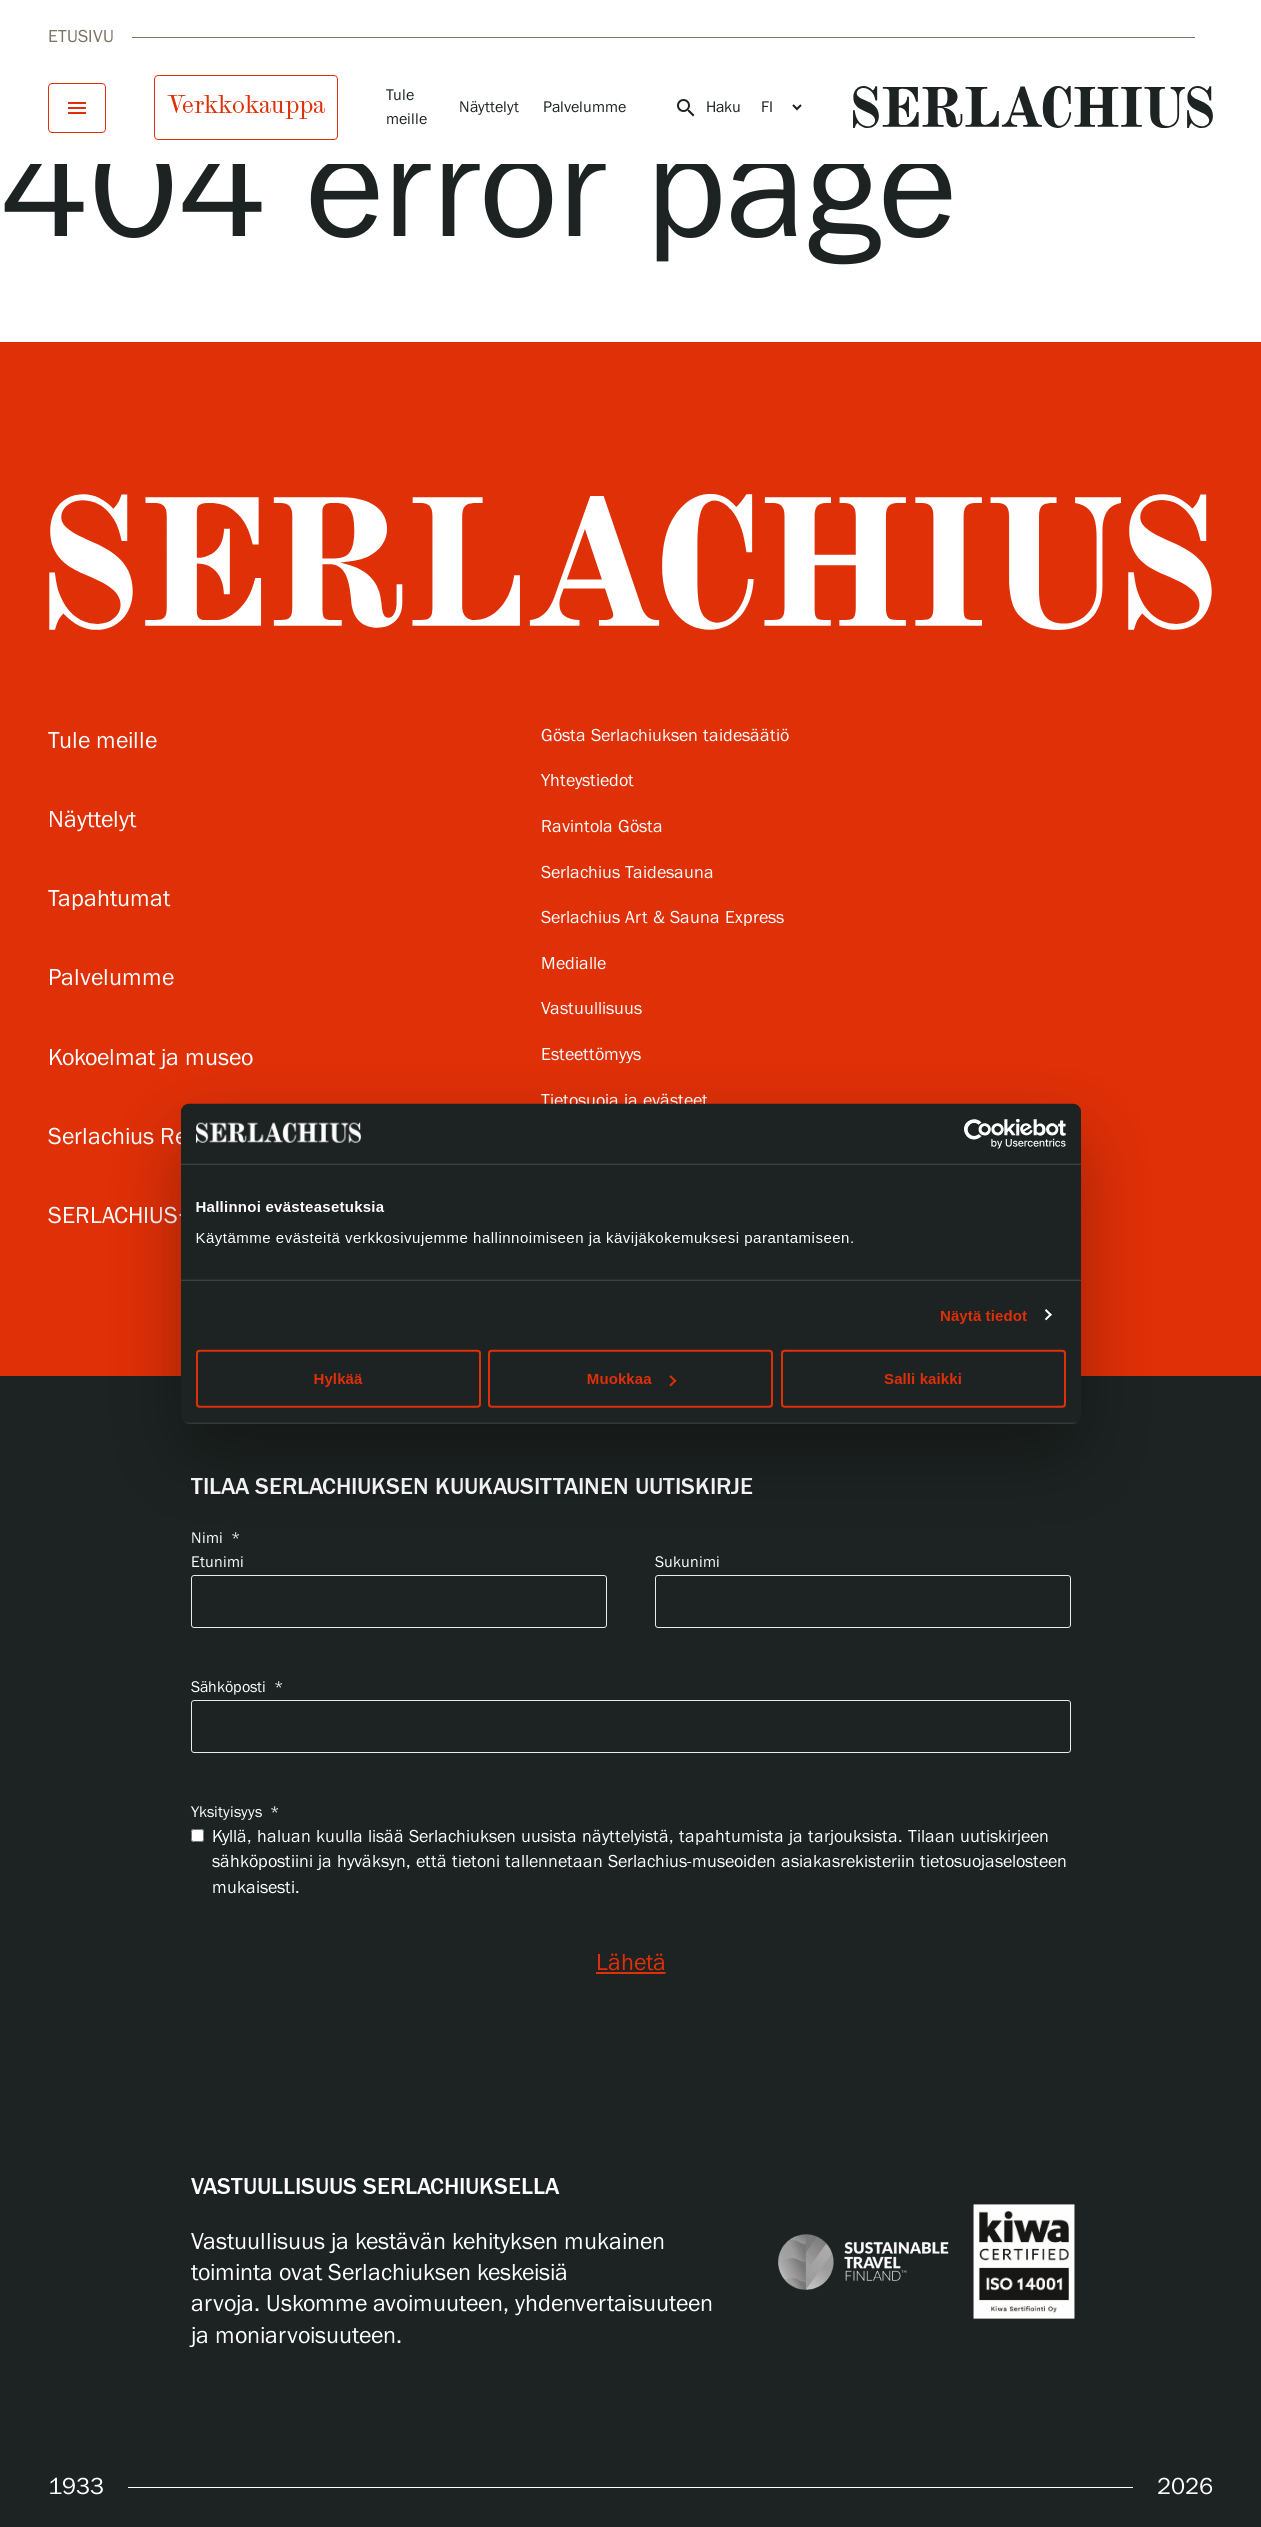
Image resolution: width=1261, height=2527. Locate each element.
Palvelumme (584, 107)
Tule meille (102, 741)
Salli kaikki (923, 1378)
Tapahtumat (109, 899)
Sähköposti (237, 1687)
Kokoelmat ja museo (150, 1058)
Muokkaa (631, 1378)
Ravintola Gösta (602, 827)
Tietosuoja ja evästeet (624, 1101)
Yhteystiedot (587, 781)
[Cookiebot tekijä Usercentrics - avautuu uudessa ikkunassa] (978, 1133)
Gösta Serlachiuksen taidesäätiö (665, 736)
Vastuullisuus (591, 1009)
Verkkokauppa (246, 105)
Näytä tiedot (983, 1314)
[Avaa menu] (77, 108)
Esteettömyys (591, 1055)
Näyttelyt (489, 107)
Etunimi (217, 1562)
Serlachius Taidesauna (627, 873)
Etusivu (81, 37)
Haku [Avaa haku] (707, 108)
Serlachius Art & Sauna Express (662, 918)
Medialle (573, 964)
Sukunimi (687, 1562)
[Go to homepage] (1033, 107)
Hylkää (338, 1378)
